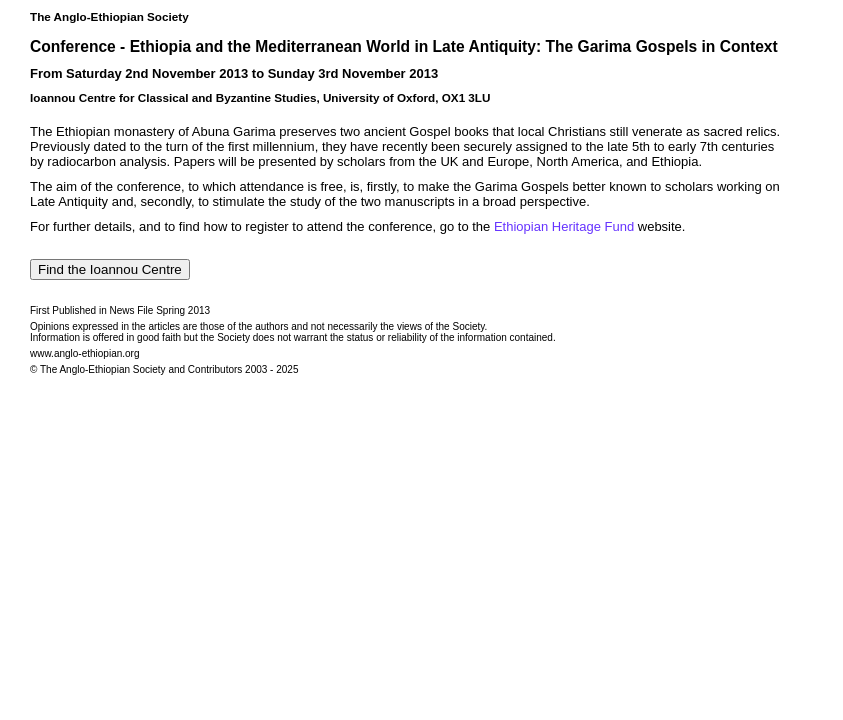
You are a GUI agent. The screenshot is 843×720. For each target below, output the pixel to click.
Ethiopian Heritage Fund (564, 226)
